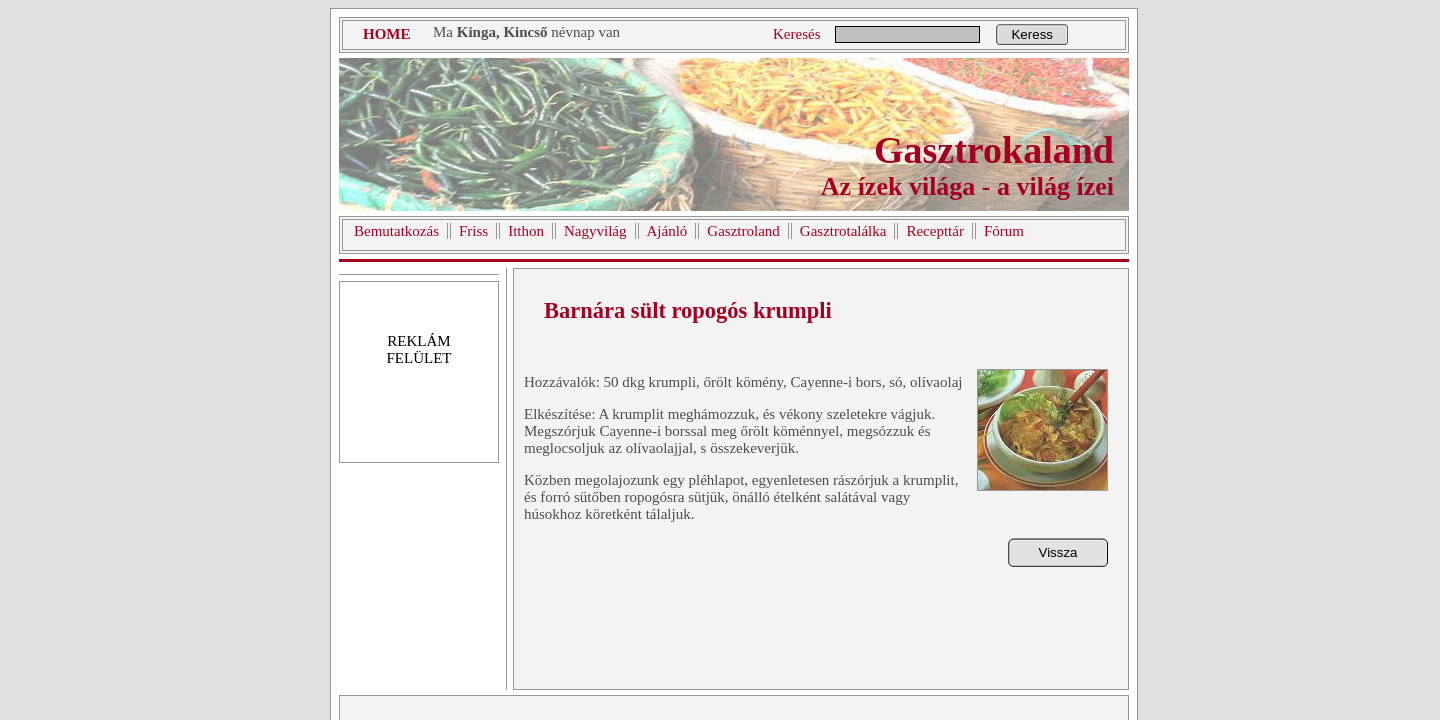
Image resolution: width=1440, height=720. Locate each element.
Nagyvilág (595, 231)
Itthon (526, 231)
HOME (387, 34)
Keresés (796, 34)
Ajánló (667, 231)
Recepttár (934, 231)
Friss (473, 231)
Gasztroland (743, 231)
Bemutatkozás (396, 231)
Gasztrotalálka (843, 231)
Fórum (1004, 231)
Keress (1031, 34)
